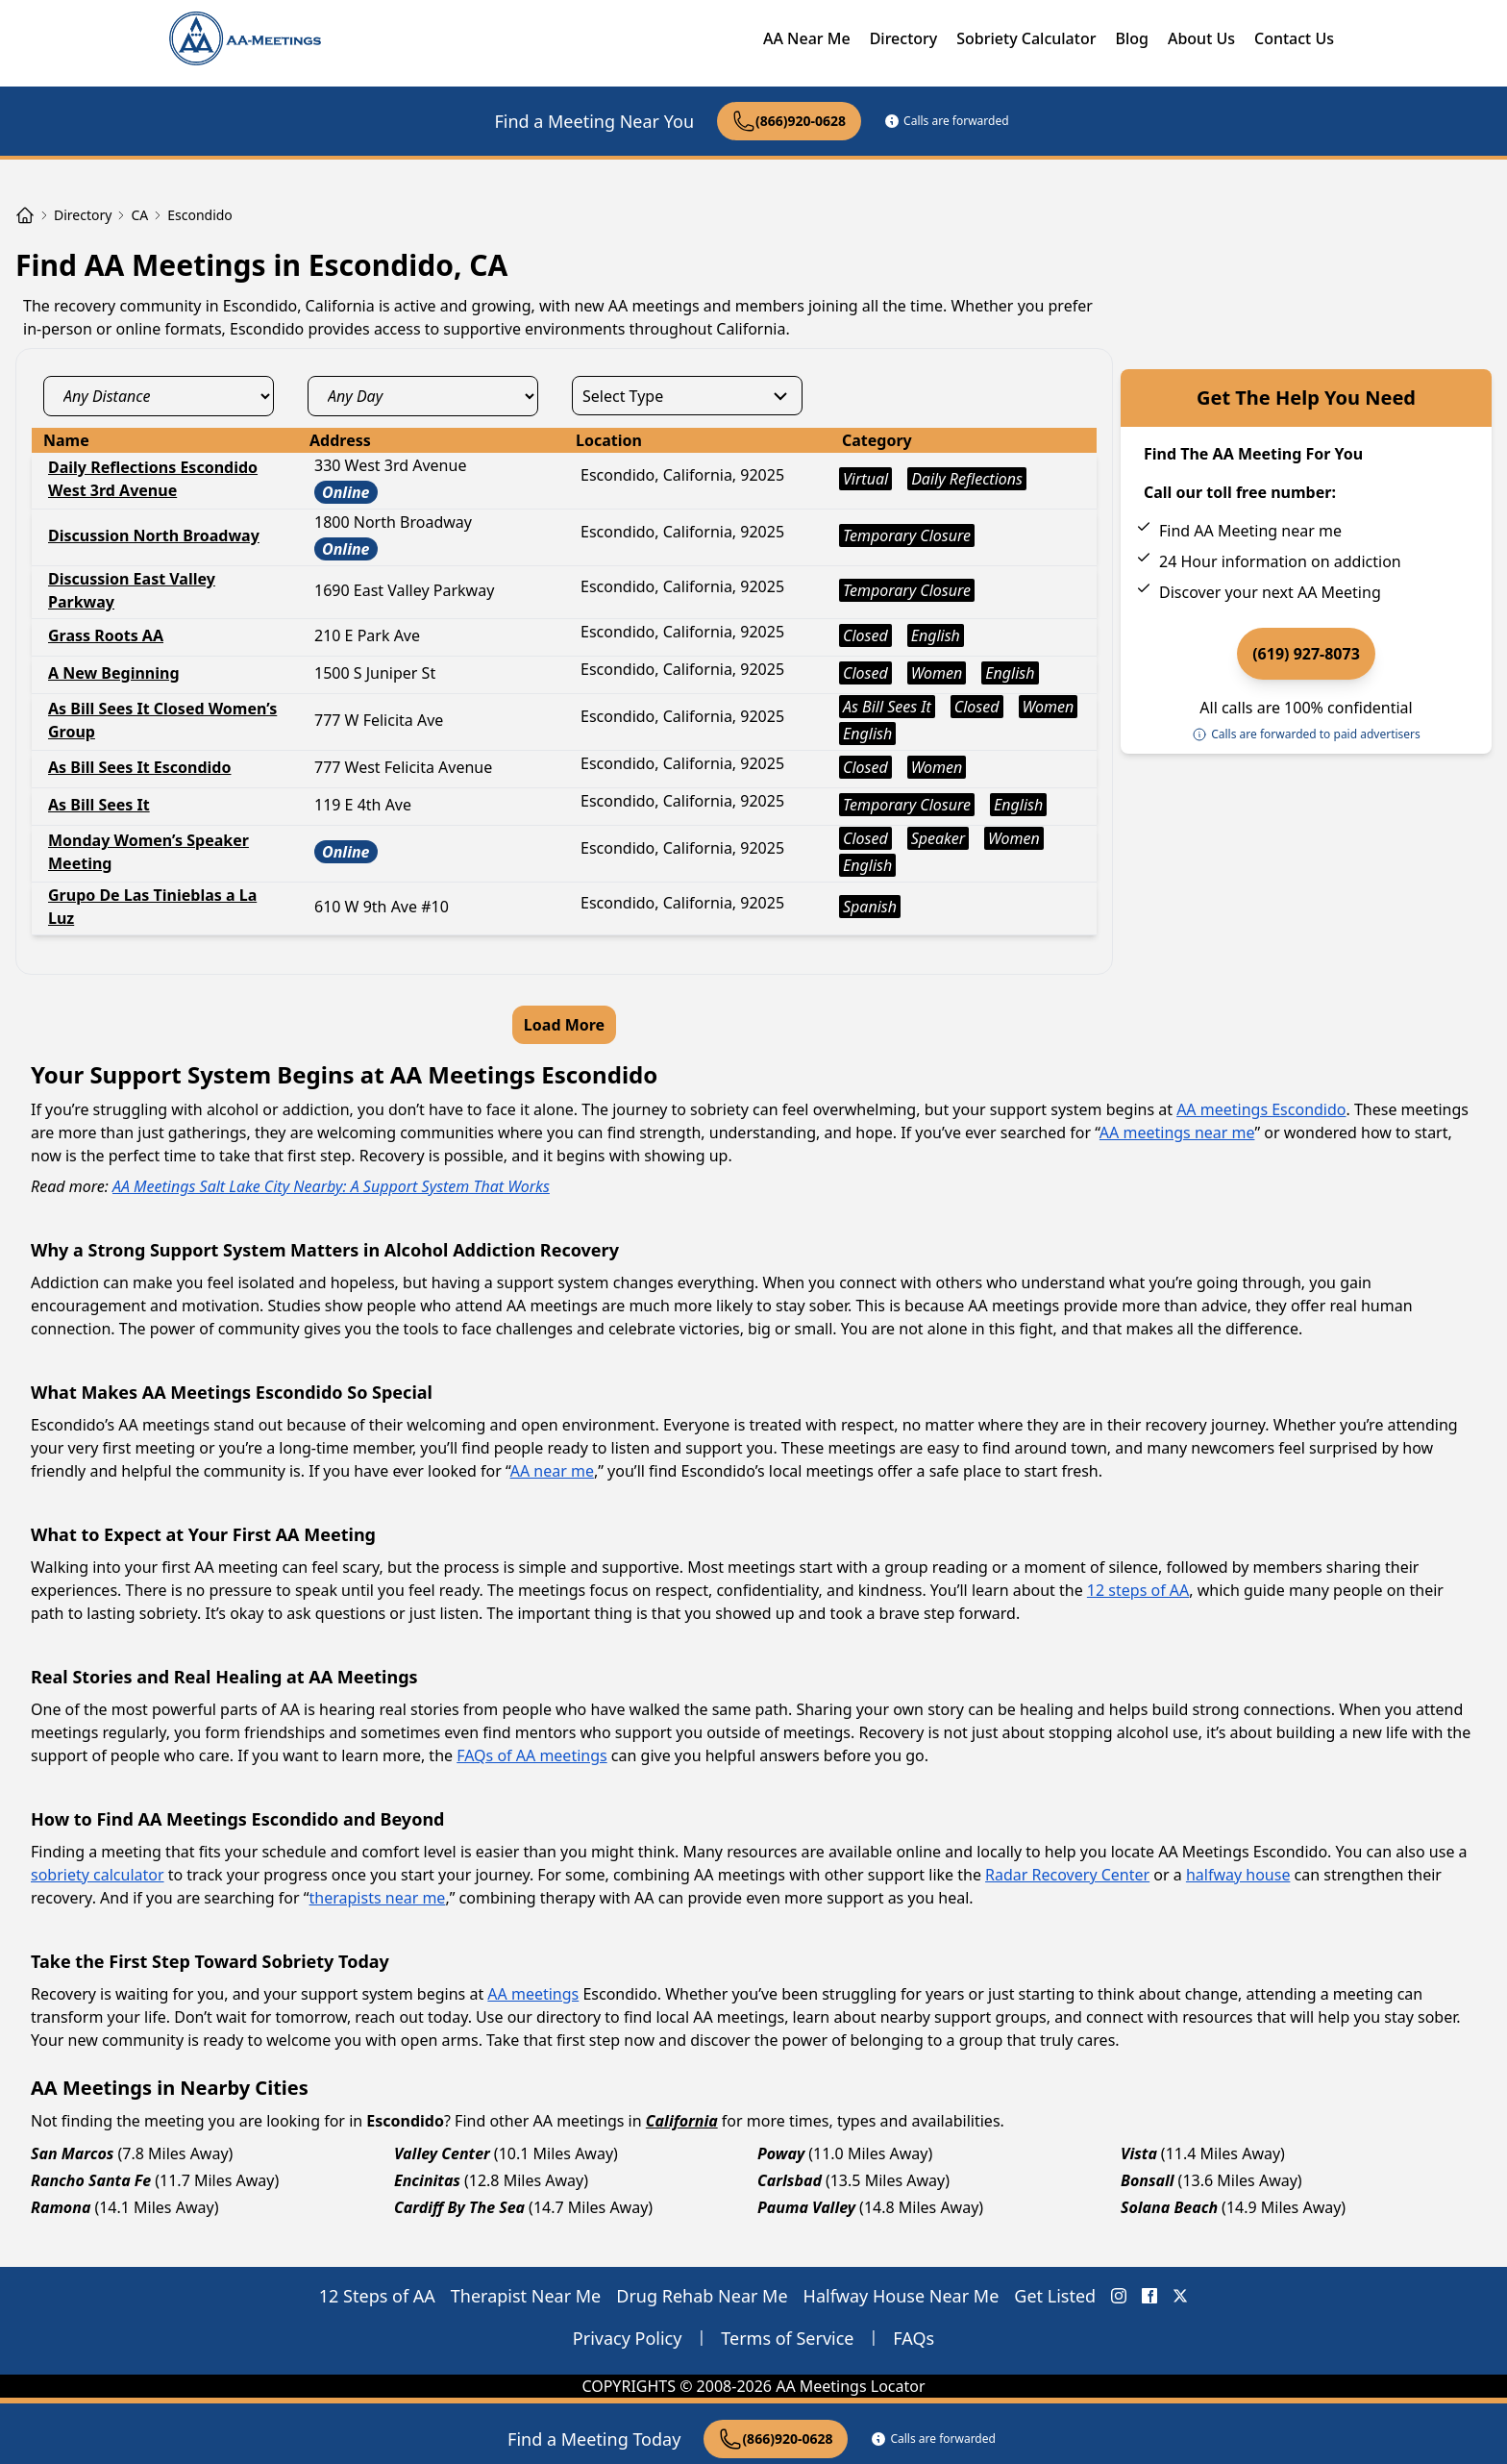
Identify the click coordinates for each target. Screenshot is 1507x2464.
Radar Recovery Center (1067, 1874)
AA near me (552, 1470)
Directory (904, 38)
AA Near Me (807, 38)
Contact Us (1294, 38)
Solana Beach (1169, 2207)
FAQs (913, 2338)
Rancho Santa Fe (91, 2180)
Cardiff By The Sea (459, 2207)
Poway (780, 2153)
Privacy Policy (627, 2338)
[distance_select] (158, 396)
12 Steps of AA (377, 2295)
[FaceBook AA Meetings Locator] (1149, 2295)
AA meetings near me (1177, 1132)
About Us (1201, 38)
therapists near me (377, 1897)
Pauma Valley (806, 2207)
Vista (1139, 2153)
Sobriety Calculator (1026, 38)
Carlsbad (789, 2180)
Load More (564, 1024)
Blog (1131, 38)
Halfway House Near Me (901, 2295)
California (682, 2120)
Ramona (60, 2207)
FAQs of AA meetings (531, 1755)
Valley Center (442, 2153)
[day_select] (423, 396)
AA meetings (533, 1993)
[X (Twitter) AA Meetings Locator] (1180, 2295)
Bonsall (1147, 2180)
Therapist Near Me (526, 2295)
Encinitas (427, 2180)
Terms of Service (787, 2338)
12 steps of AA (1138, 1590)
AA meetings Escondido (1261, 1109)
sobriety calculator (97, 1874)
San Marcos (72, 2153)
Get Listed (1055, 2295)
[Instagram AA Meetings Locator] (1118, 2295)
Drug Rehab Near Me (701, 2295)
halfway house (1238, 1874)
